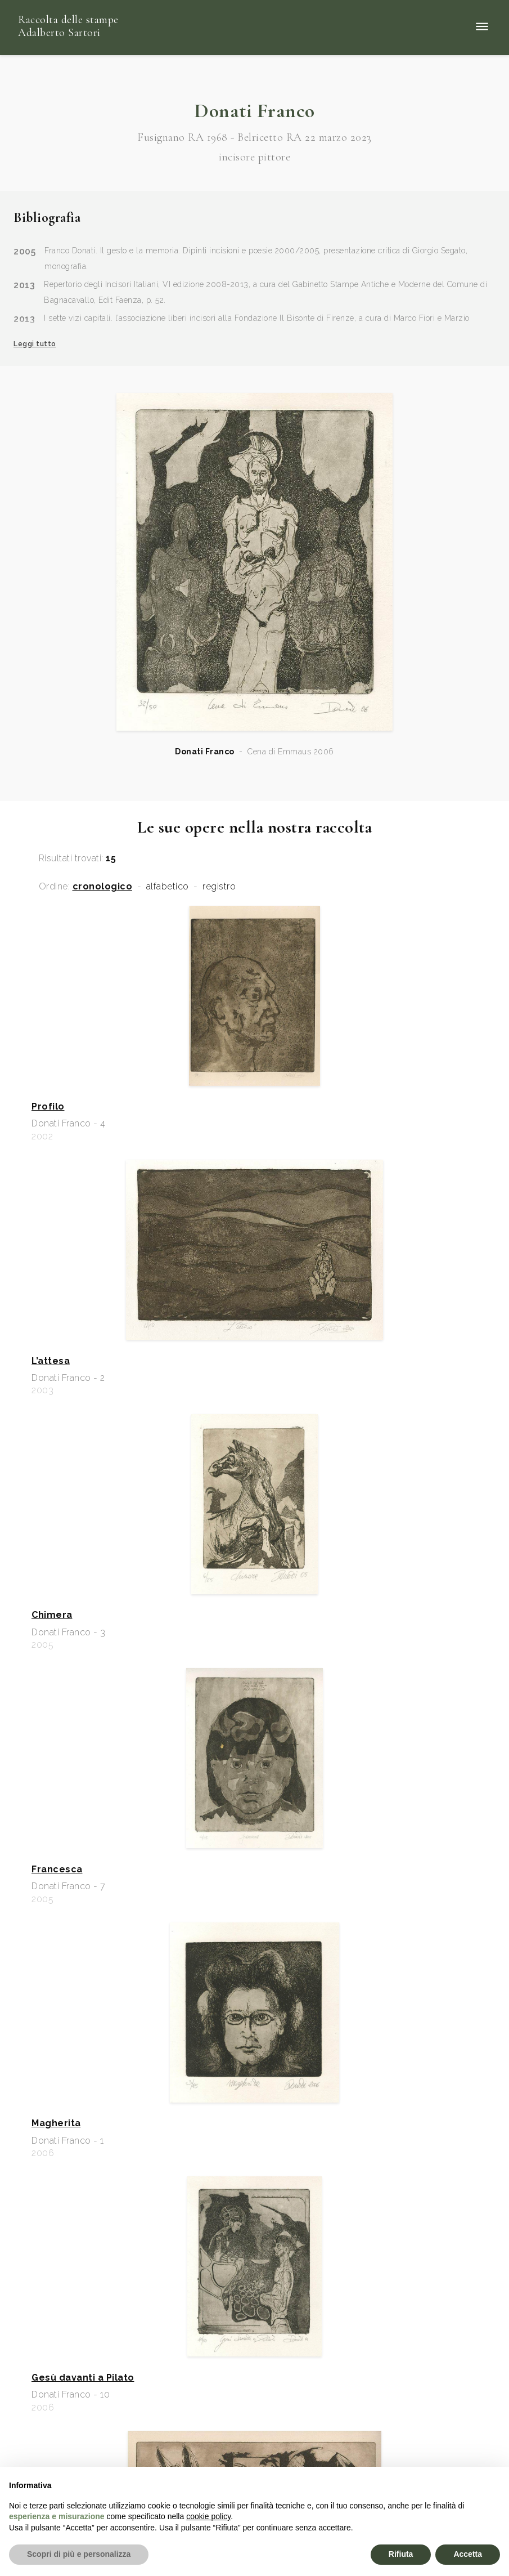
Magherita (56, 2123)
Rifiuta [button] (401, 2554)
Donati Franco (205, 751)
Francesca (57, 1869)
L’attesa (50, 1361)
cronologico (103, 887)
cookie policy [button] (208, 2516)
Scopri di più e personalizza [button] (78, 2554)
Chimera (52, 1615)
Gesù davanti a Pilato (82, 2378)
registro (219, 887)
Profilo (48, 1107)
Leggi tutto (34, 344)
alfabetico (167, 887)
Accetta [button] (467, 2554)
